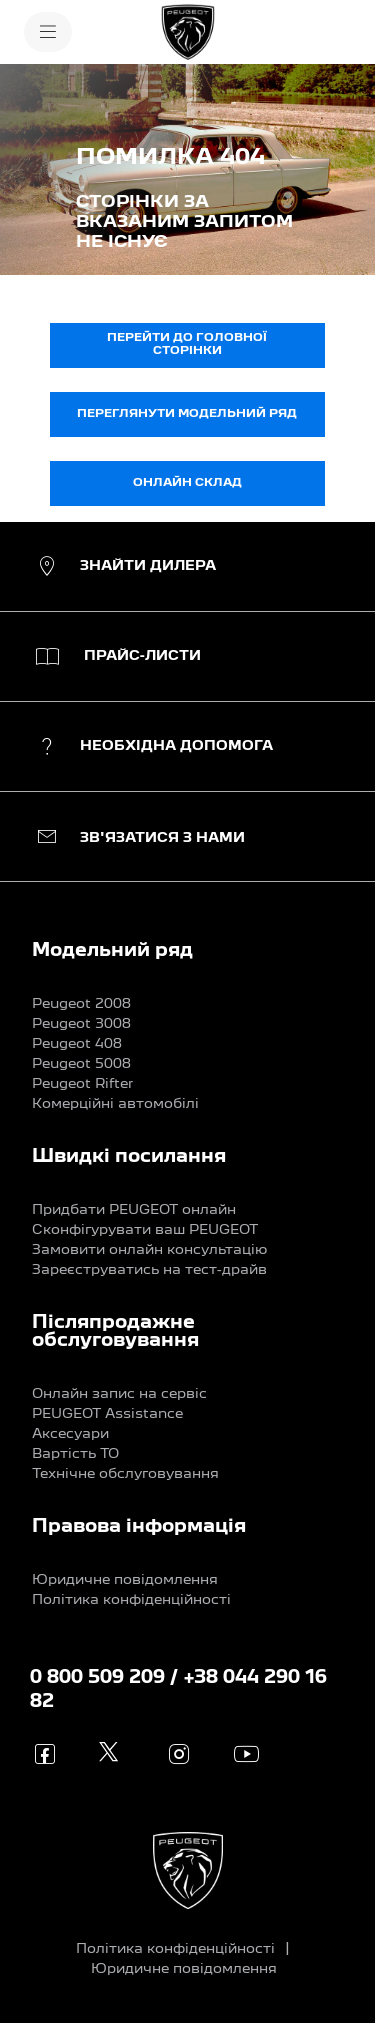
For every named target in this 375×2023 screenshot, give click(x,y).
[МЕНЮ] (48, 32)
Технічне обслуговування (125, 1474)
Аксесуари (70, 1434)
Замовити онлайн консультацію (149, 1250)
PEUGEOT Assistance (107, 1414)
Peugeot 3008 (81, 1024)
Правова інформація (139, 1527)
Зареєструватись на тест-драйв (149, 1270)
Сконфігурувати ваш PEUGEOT (145, 1230)
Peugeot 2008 (81, 1004)
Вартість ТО (75, 1454)
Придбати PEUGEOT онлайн (134, 1210)
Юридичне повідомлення (125, 1580)
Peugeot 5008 (81, 1064)
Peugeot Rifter (82, 1084)
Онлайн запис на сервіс (119, 1394)
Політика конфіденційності (131, 1600)
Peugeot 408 (77, 1044)
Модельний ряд (112, 951)
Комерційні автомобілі (115, 1104)
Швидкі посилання (129, 1157)
